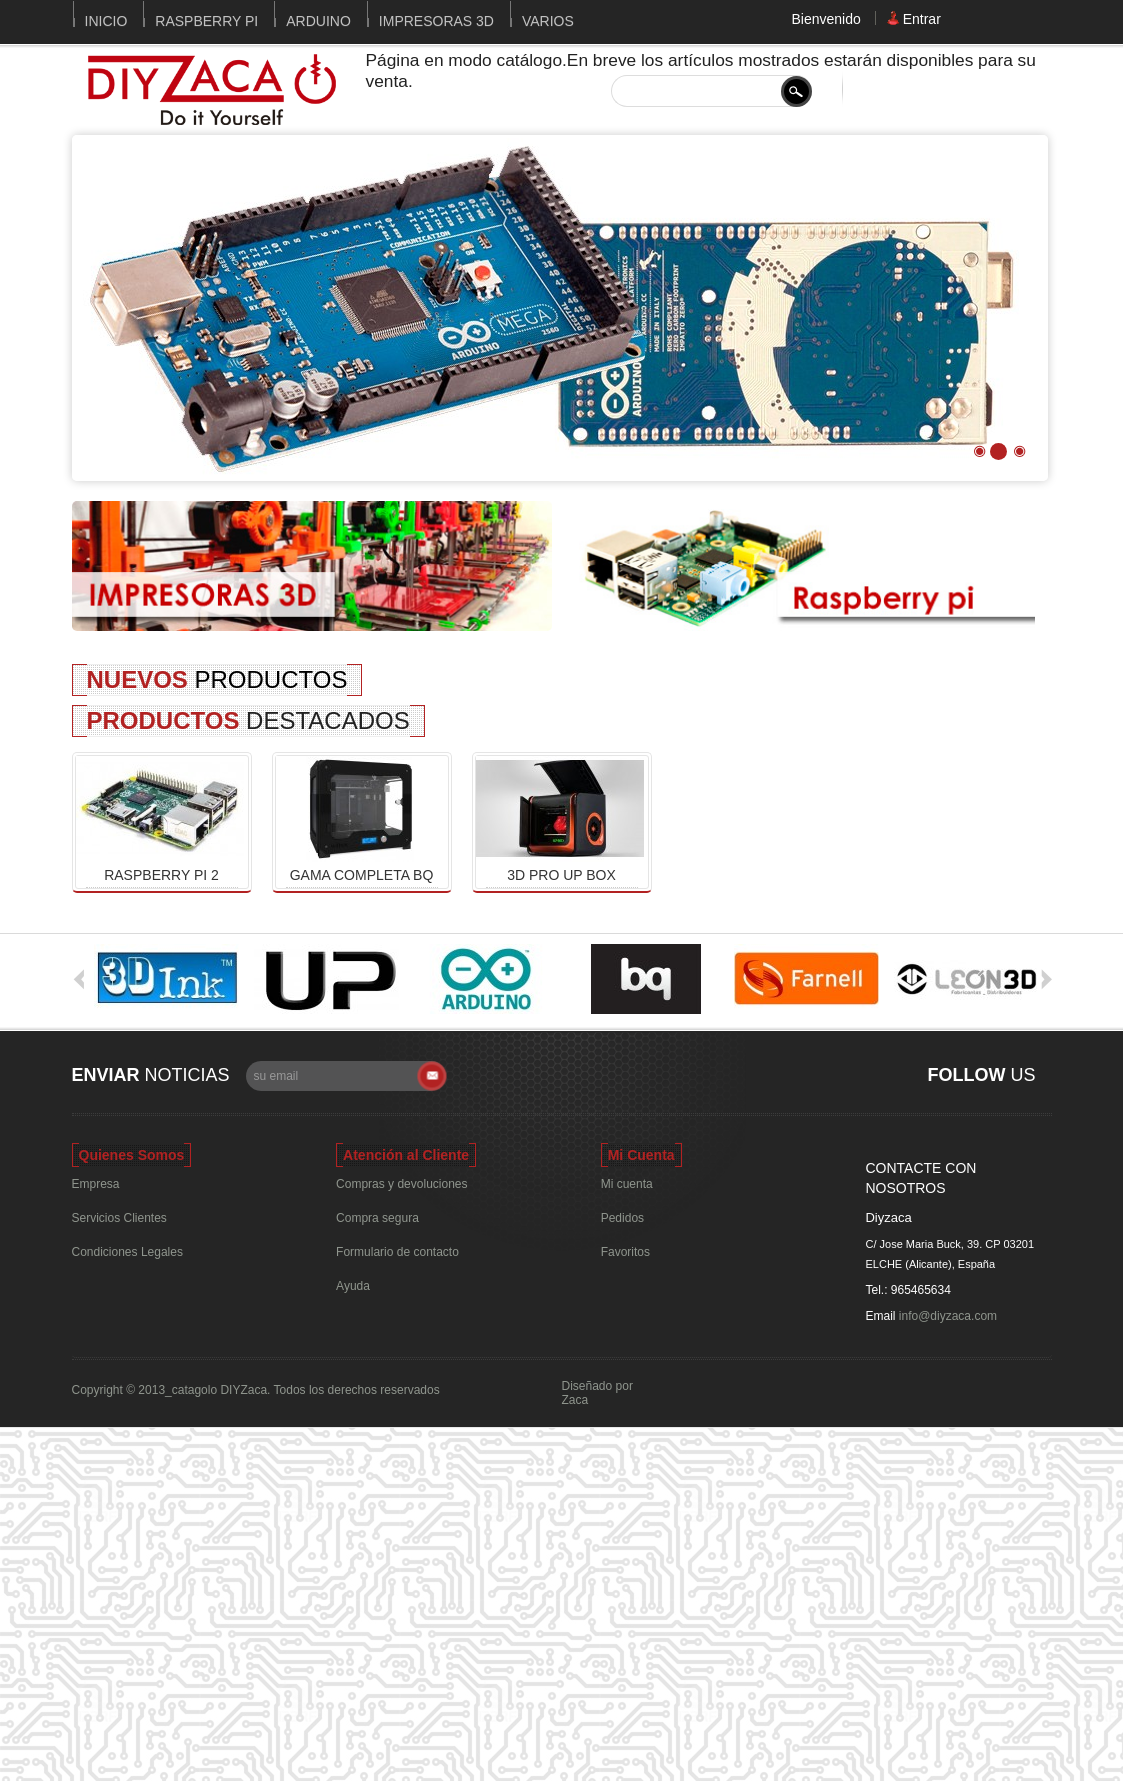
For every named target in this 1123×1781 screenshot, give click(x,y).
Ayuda (353, 1286)
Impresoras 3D (436, 21)
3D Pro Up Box (561, 875)
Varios (548, 21)
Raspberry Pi (206, 21)
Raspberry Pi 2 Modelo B (161, 876)
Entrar (922, 18)
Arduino (318, 21)
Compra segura (377, 1218)
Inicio (106, 21)
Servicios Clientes (119, 1218)
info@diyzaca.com (948, 1316)
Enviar (106, 1075)
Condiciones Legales (127, 1252)
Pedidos (622, 1218)
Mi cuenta (627, 1184)
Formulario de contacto (397, 1252)
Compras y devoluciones (401, 1184)
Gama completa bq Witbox (362, 876)
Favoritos (625, 1252)
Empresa (96, 1184)
